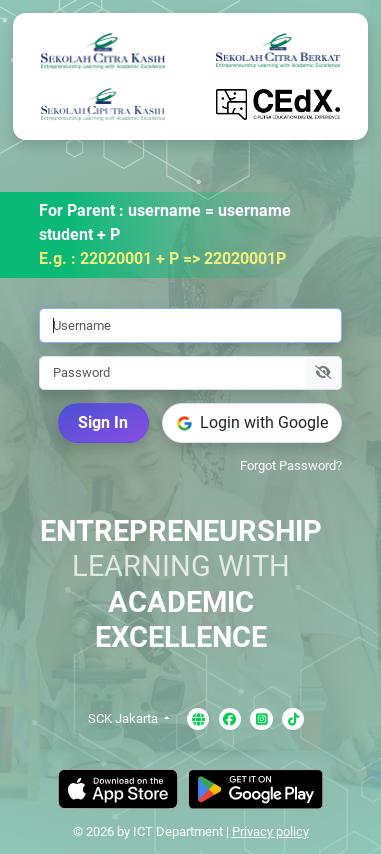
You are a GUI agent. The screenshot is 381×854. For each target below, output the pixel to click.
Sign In (103, 422)
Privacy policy (270, 831)
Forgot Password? (291, 465)
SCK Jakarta (124, 718)
